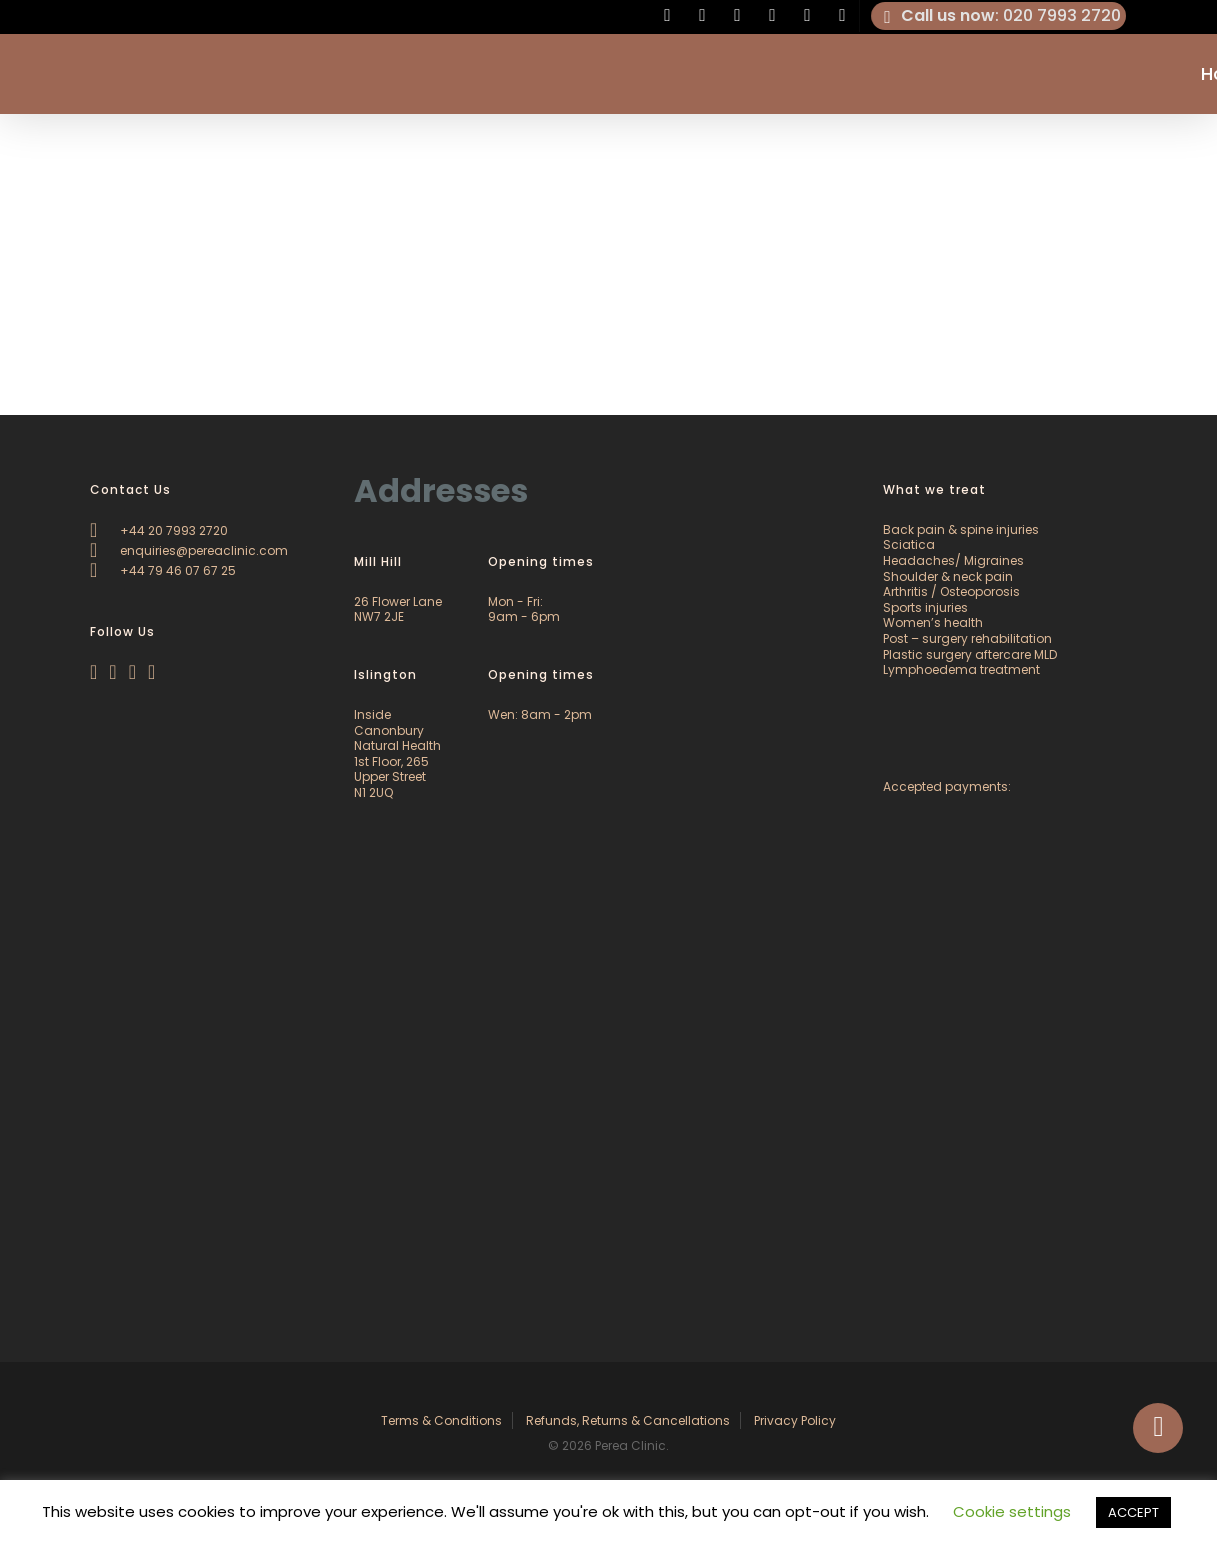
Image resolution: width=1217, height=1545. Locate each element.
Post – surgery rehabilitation (967, 638)
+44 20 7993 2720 (159, 530)
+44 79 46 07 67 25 (163, 570)
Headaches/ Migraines (953, 560)
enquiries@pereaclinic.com (189, 550)
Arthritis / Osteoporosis (951, 591)
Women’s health (933, 622)
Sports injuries (925, 607)
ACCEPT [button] (1133, 1512)
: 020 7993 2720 (999, 16)
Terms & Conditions (441, 1420)
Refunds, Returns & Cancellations (628, 1420)
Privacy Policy (795, 1420)
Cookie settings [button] (1012, 1511)
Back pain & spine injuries (961, 529)
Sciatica (909, 544)
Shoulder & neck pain (948, 576)
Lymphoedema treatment (961, 669)
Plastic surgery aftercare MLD (970, 654)
